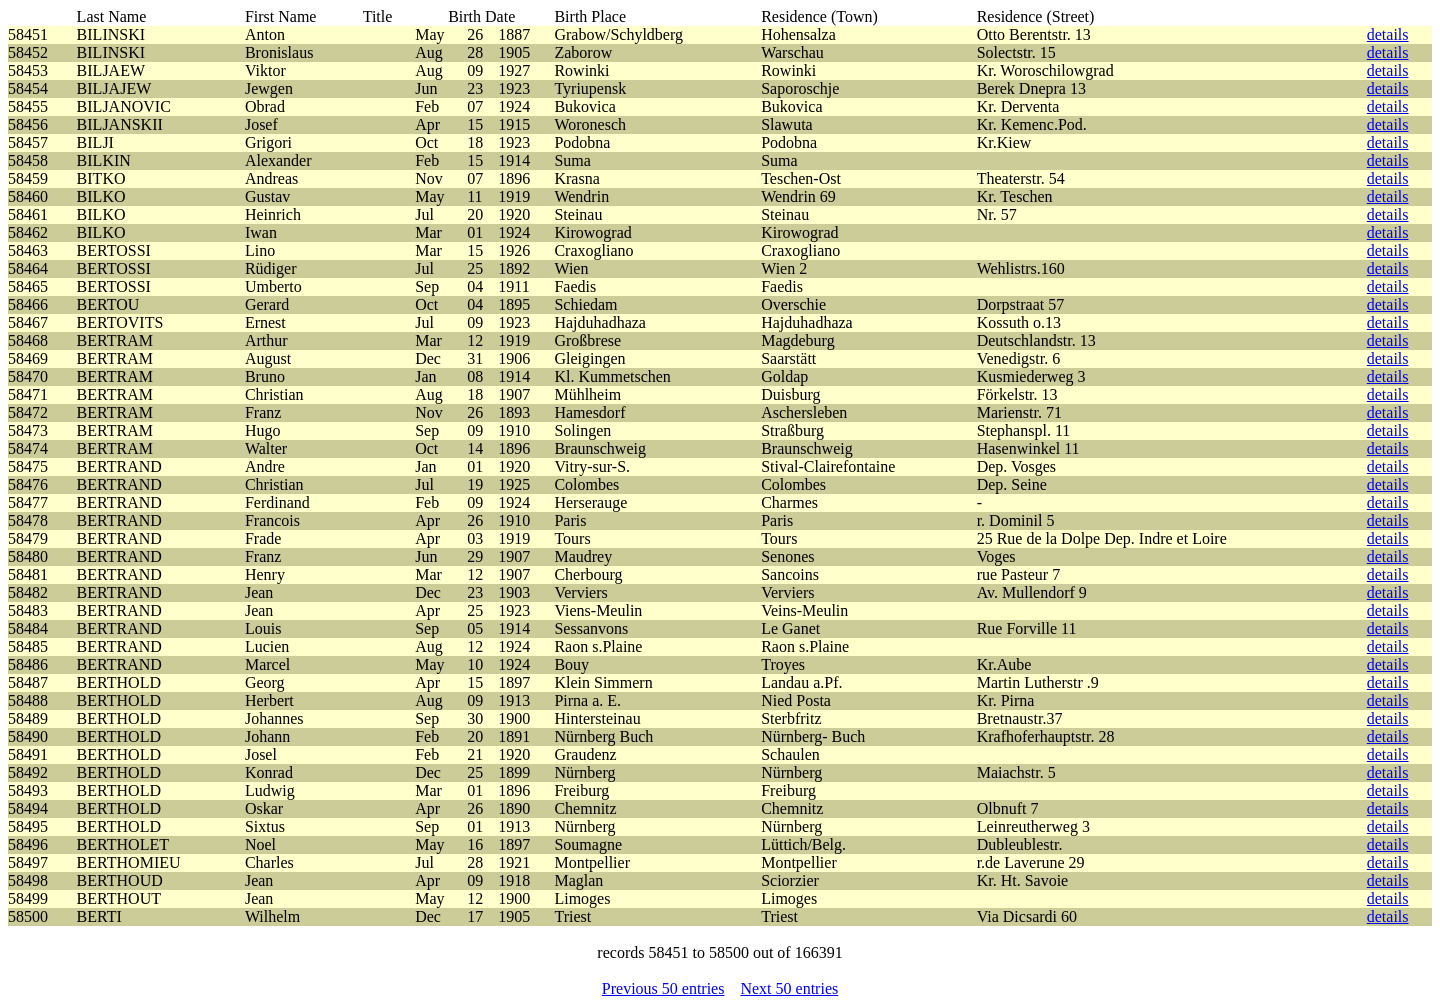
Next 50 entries (789, 988)
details (1388, 34)
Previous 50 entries (663, 988)
